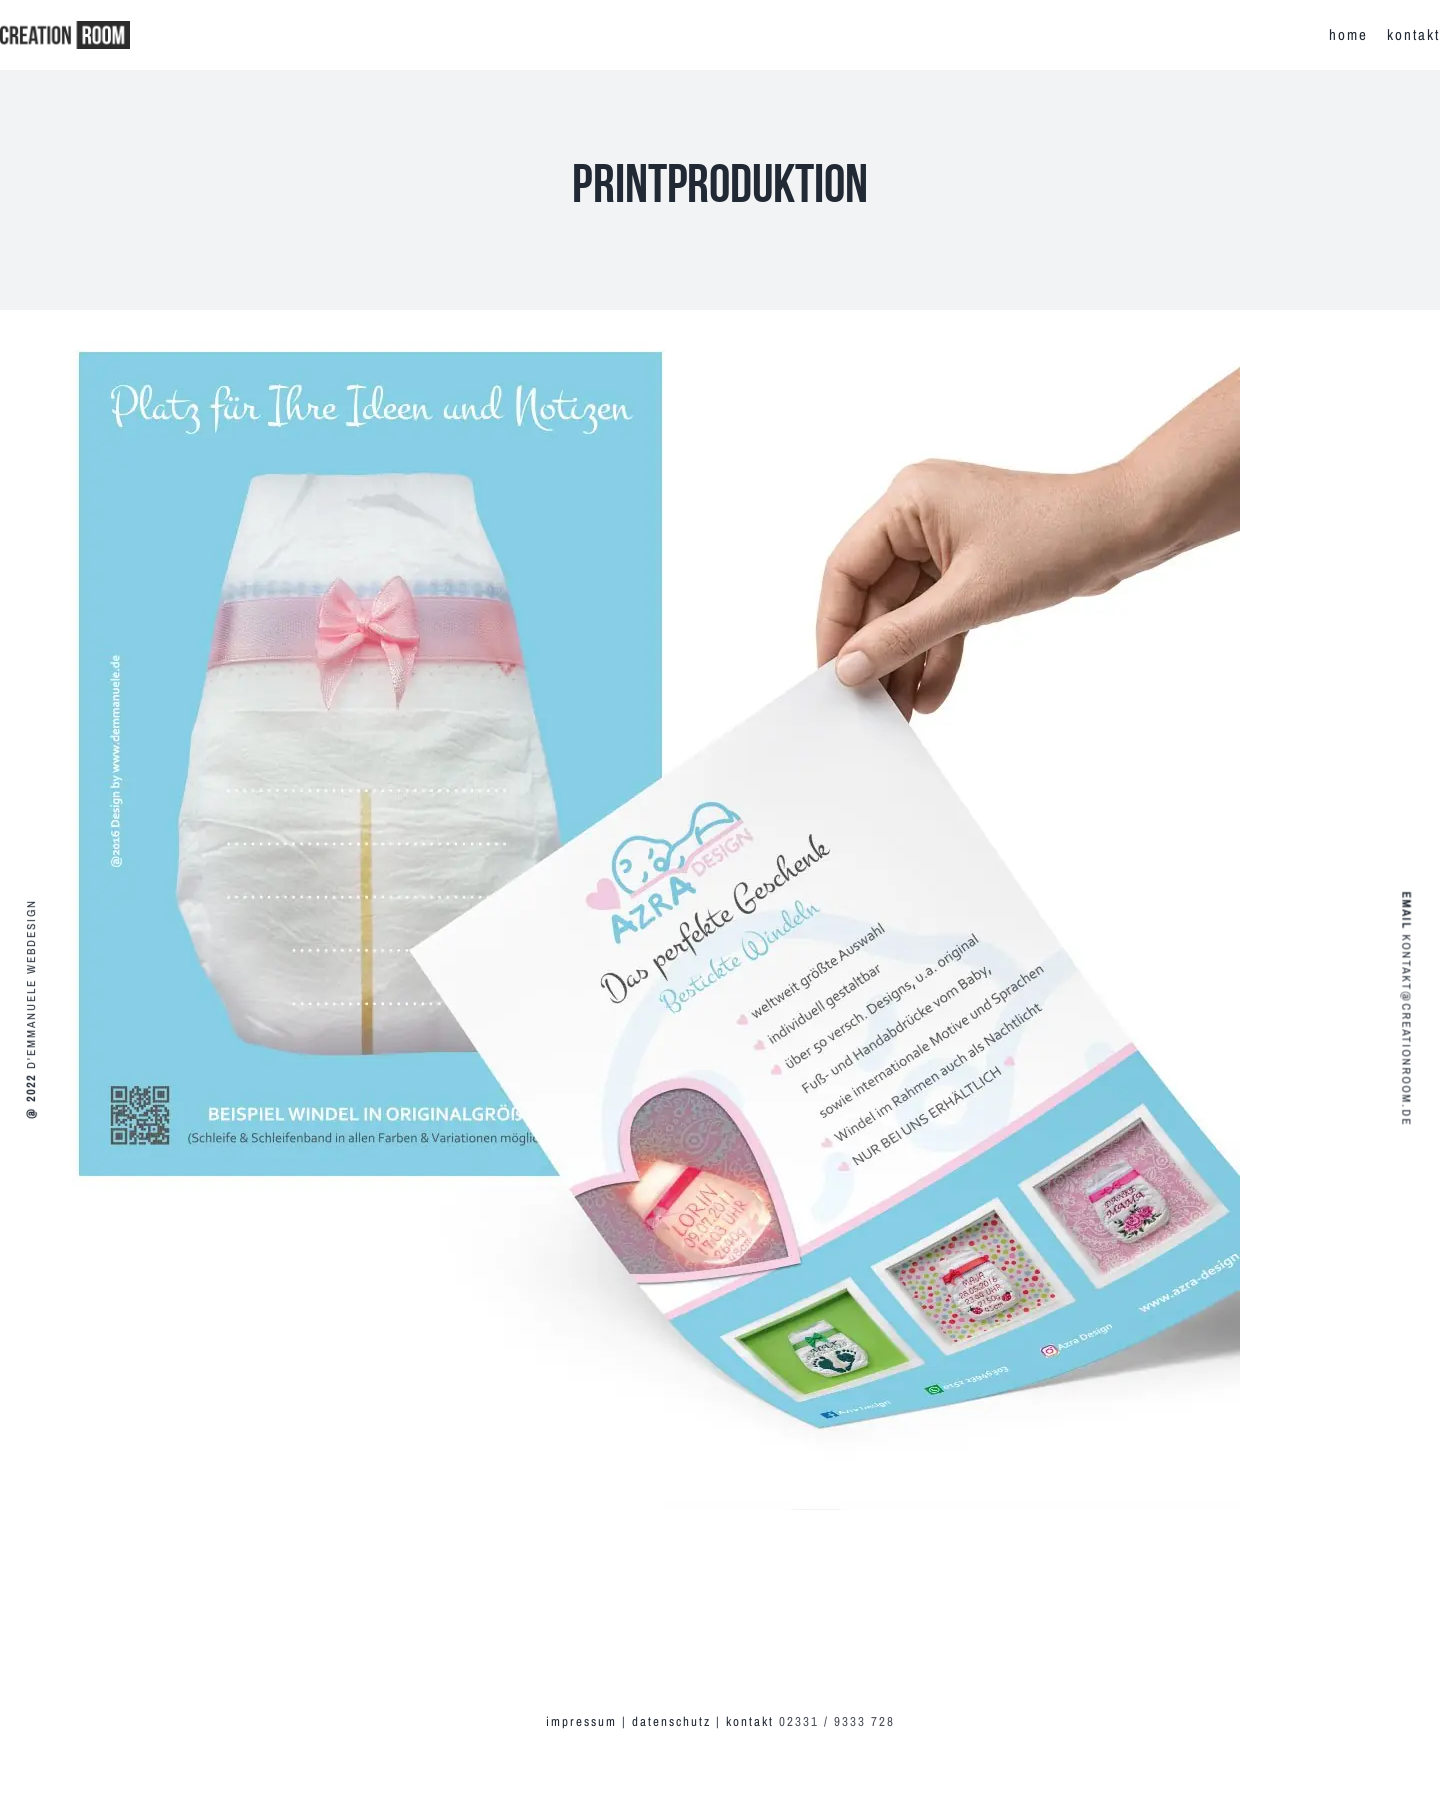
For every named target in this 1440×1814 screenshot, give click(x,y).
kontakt (752, 1721)
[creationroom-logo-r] (65, 28)
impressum (581, 1721)
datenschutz (671, 1721)
